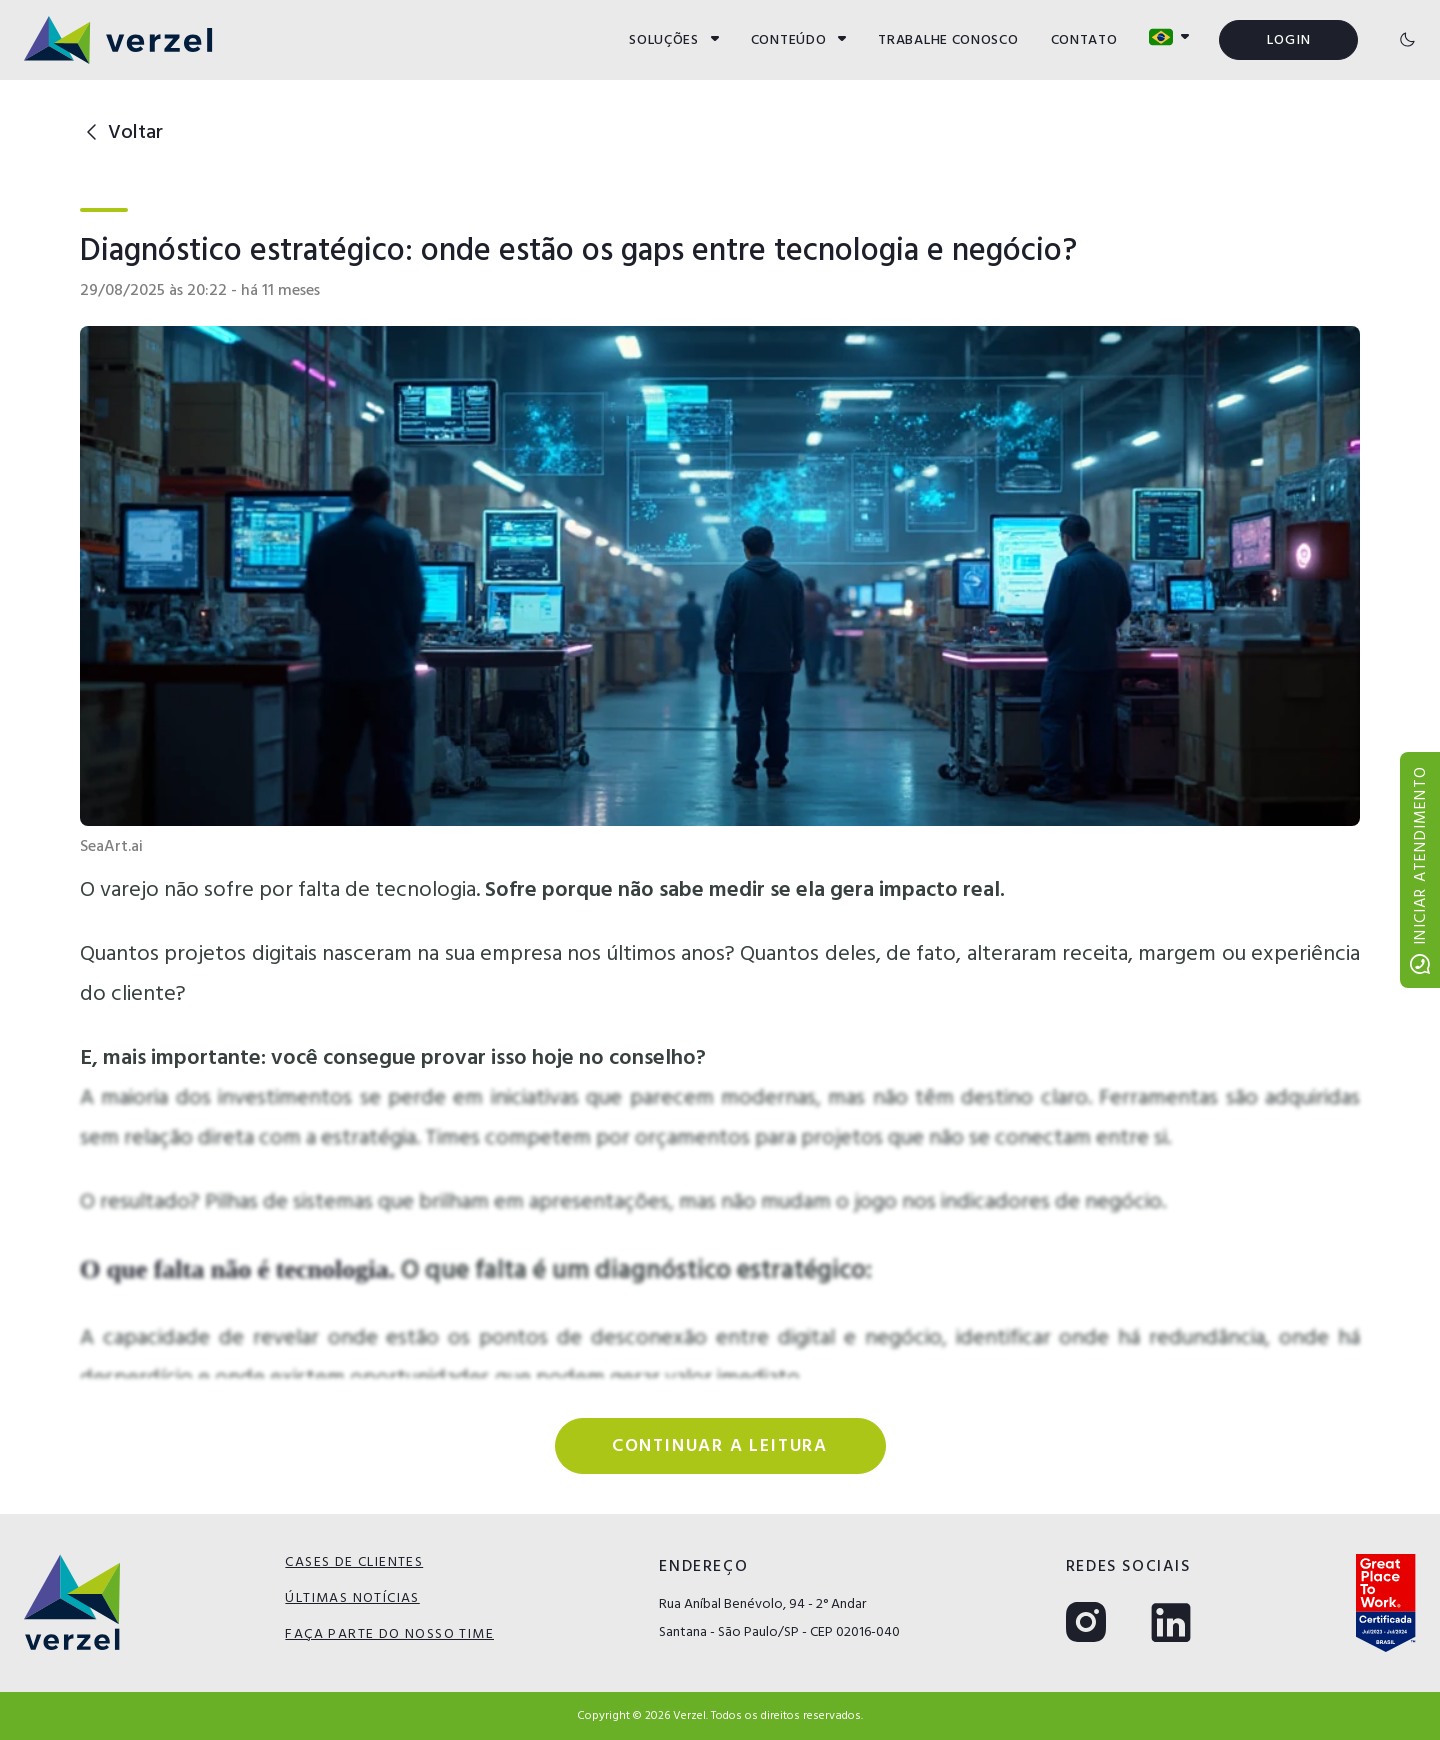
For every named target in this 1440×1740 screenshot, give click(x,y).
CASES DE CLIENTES (354, 1562)
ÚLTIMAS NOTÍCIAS (352, 1598)
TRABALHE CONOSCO (948, 40)
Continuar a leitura (720, 1445)
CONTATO (1084, 40)
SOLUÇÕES (674, 40)
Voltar (121, 132)
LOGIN (1289, 40)
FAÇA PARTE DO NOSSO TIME (389, 1634)
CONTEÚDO (799, 40)
